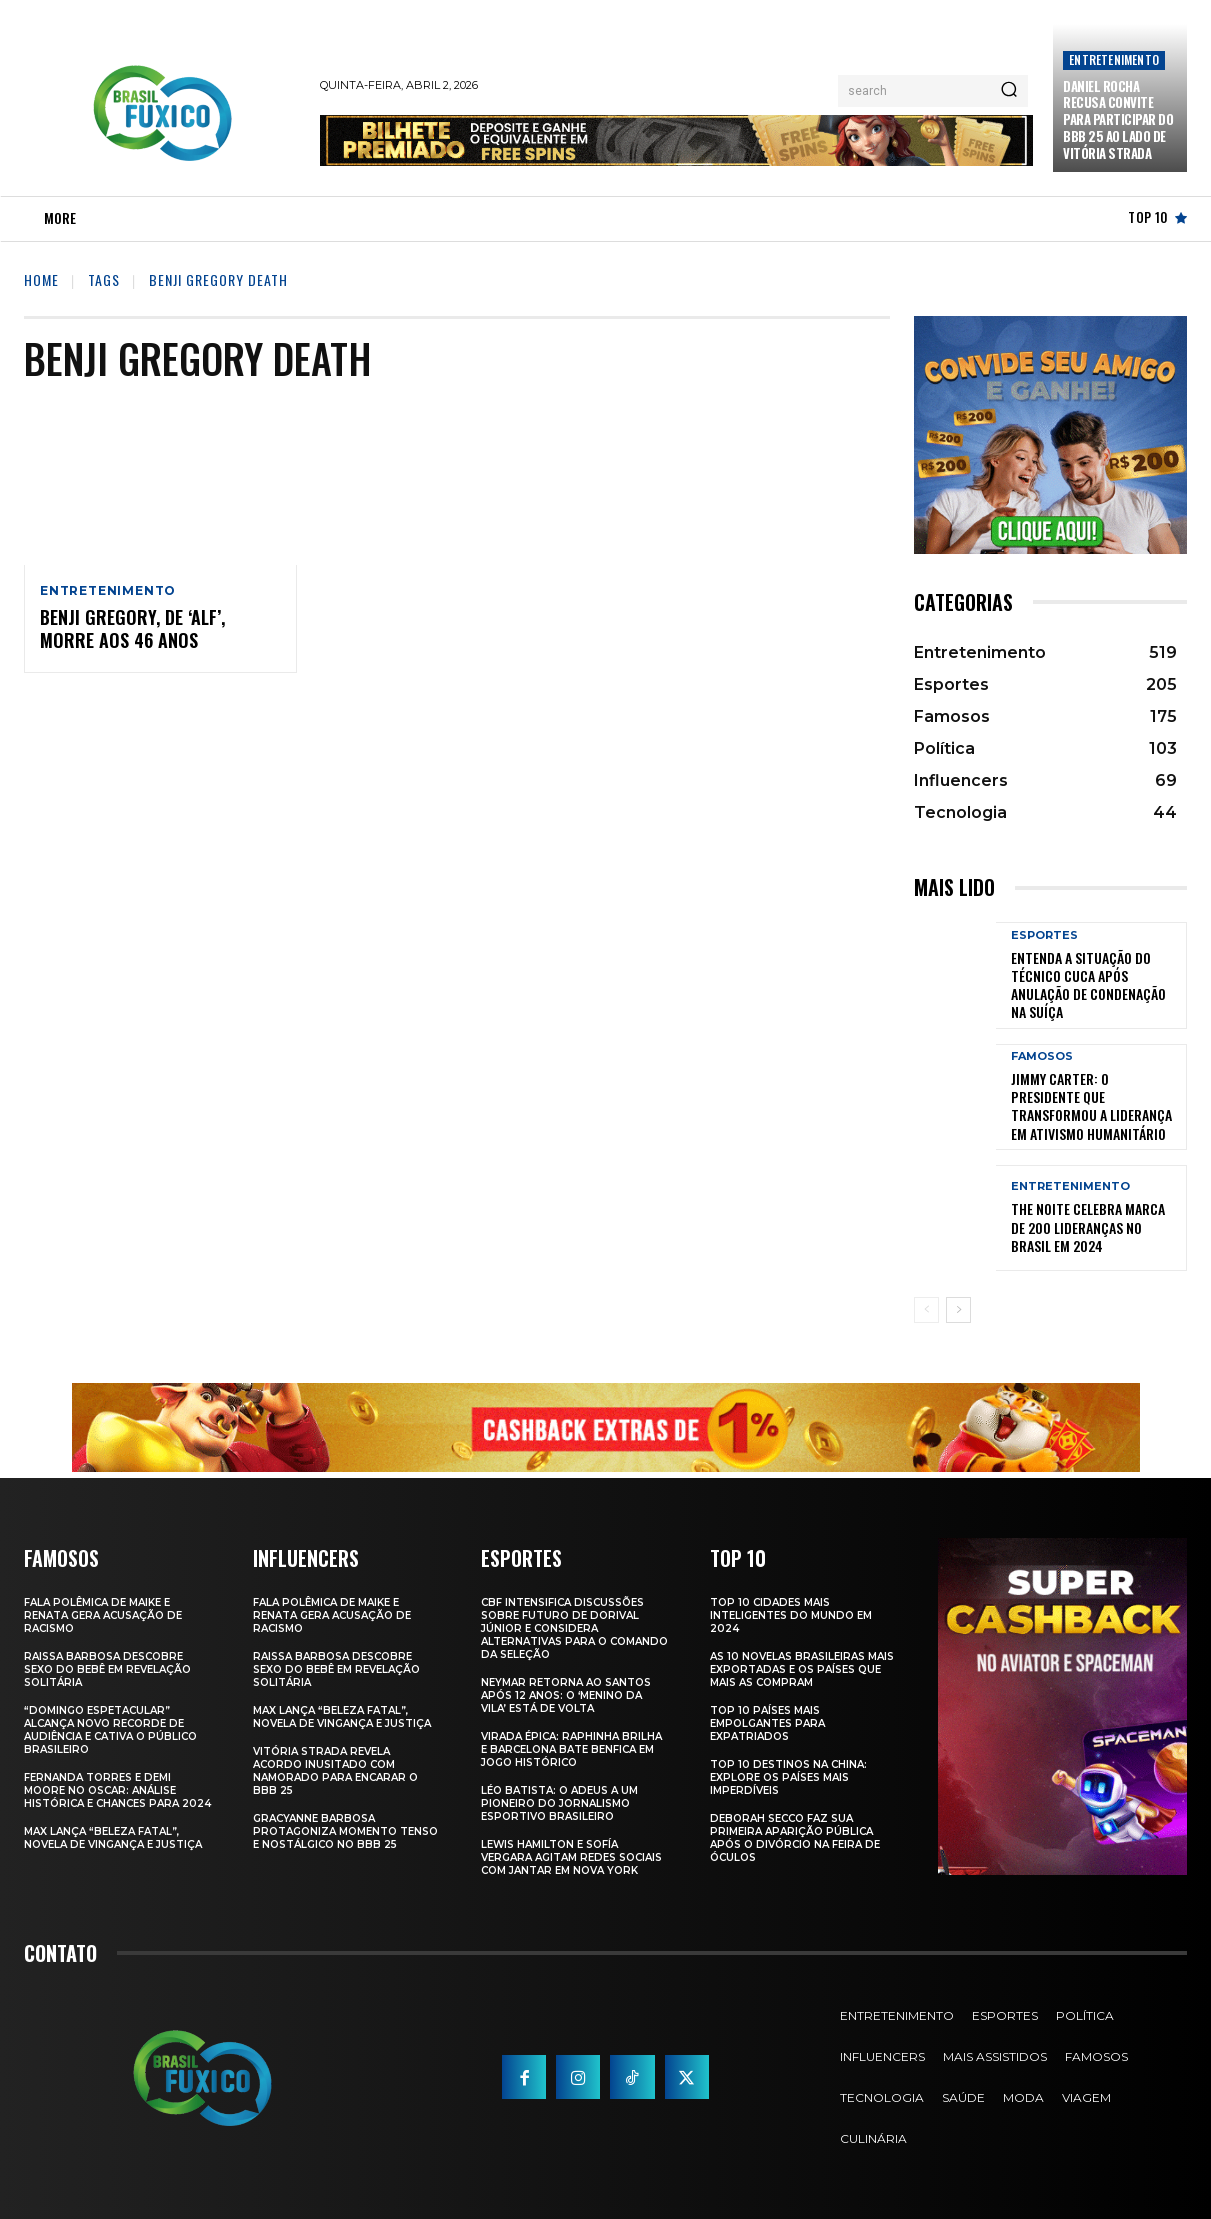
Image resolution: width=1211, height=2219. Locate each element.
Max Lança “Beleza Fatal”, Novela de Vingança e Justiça (113, 1838)
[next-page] (958, 1310)
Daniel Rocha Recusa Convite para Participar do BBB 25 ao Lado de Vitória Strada (1118, 120)
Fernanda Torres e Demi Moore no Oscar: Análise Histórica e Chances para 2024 (117, 1790)
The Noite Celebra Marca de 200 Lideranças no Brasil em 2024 (1088, 1226)
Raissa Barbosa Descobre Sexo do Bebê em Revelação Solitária (107, 1669)
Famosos (1042, 1056)
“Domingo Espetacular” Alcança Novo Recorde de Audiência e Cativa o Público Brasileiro (110, 1730)
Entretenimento (1114, 59)
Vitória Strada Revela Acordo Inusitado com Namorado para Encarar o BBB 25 (335, 1771)
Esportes (1044, 935)
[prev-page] (926, 1310)
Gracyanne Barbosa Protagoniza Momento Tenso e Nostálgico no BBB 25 (345, 1831)
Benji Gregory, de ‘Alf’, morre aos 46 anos (132, 629)
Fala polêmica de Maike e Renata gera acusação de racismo (103, 1615)
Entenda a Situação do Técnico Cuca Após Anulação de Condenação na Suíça (1088, 985)
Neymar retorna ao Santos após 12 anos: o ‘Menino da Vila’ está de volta (566, 1695)
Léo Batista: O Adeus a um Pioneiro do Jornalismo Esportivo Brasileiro (559, 1803)
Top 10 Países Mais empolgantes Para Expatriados (767, 1723)
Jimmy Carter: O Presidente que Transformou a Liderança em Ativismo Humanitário (1091, 1106)
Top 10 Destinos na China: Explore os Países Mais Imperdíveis (788, 1777)
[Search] (1009, 91)
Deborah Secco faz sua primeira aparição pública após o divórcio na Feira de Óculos (795, 1838)
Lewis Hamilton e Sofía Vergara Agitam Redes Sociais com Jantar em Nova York (571, 1857)
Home (41, 279)
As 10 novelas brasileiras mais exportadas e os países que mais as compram (802, 1669)
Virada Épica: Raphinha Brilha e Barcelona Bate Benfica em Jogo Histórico (571, 1749)
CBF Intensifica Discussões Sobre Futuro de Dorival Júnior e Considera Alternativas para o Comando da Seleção (574, 1628)
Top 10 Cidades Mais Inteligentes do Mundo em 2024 (791, 1615)
